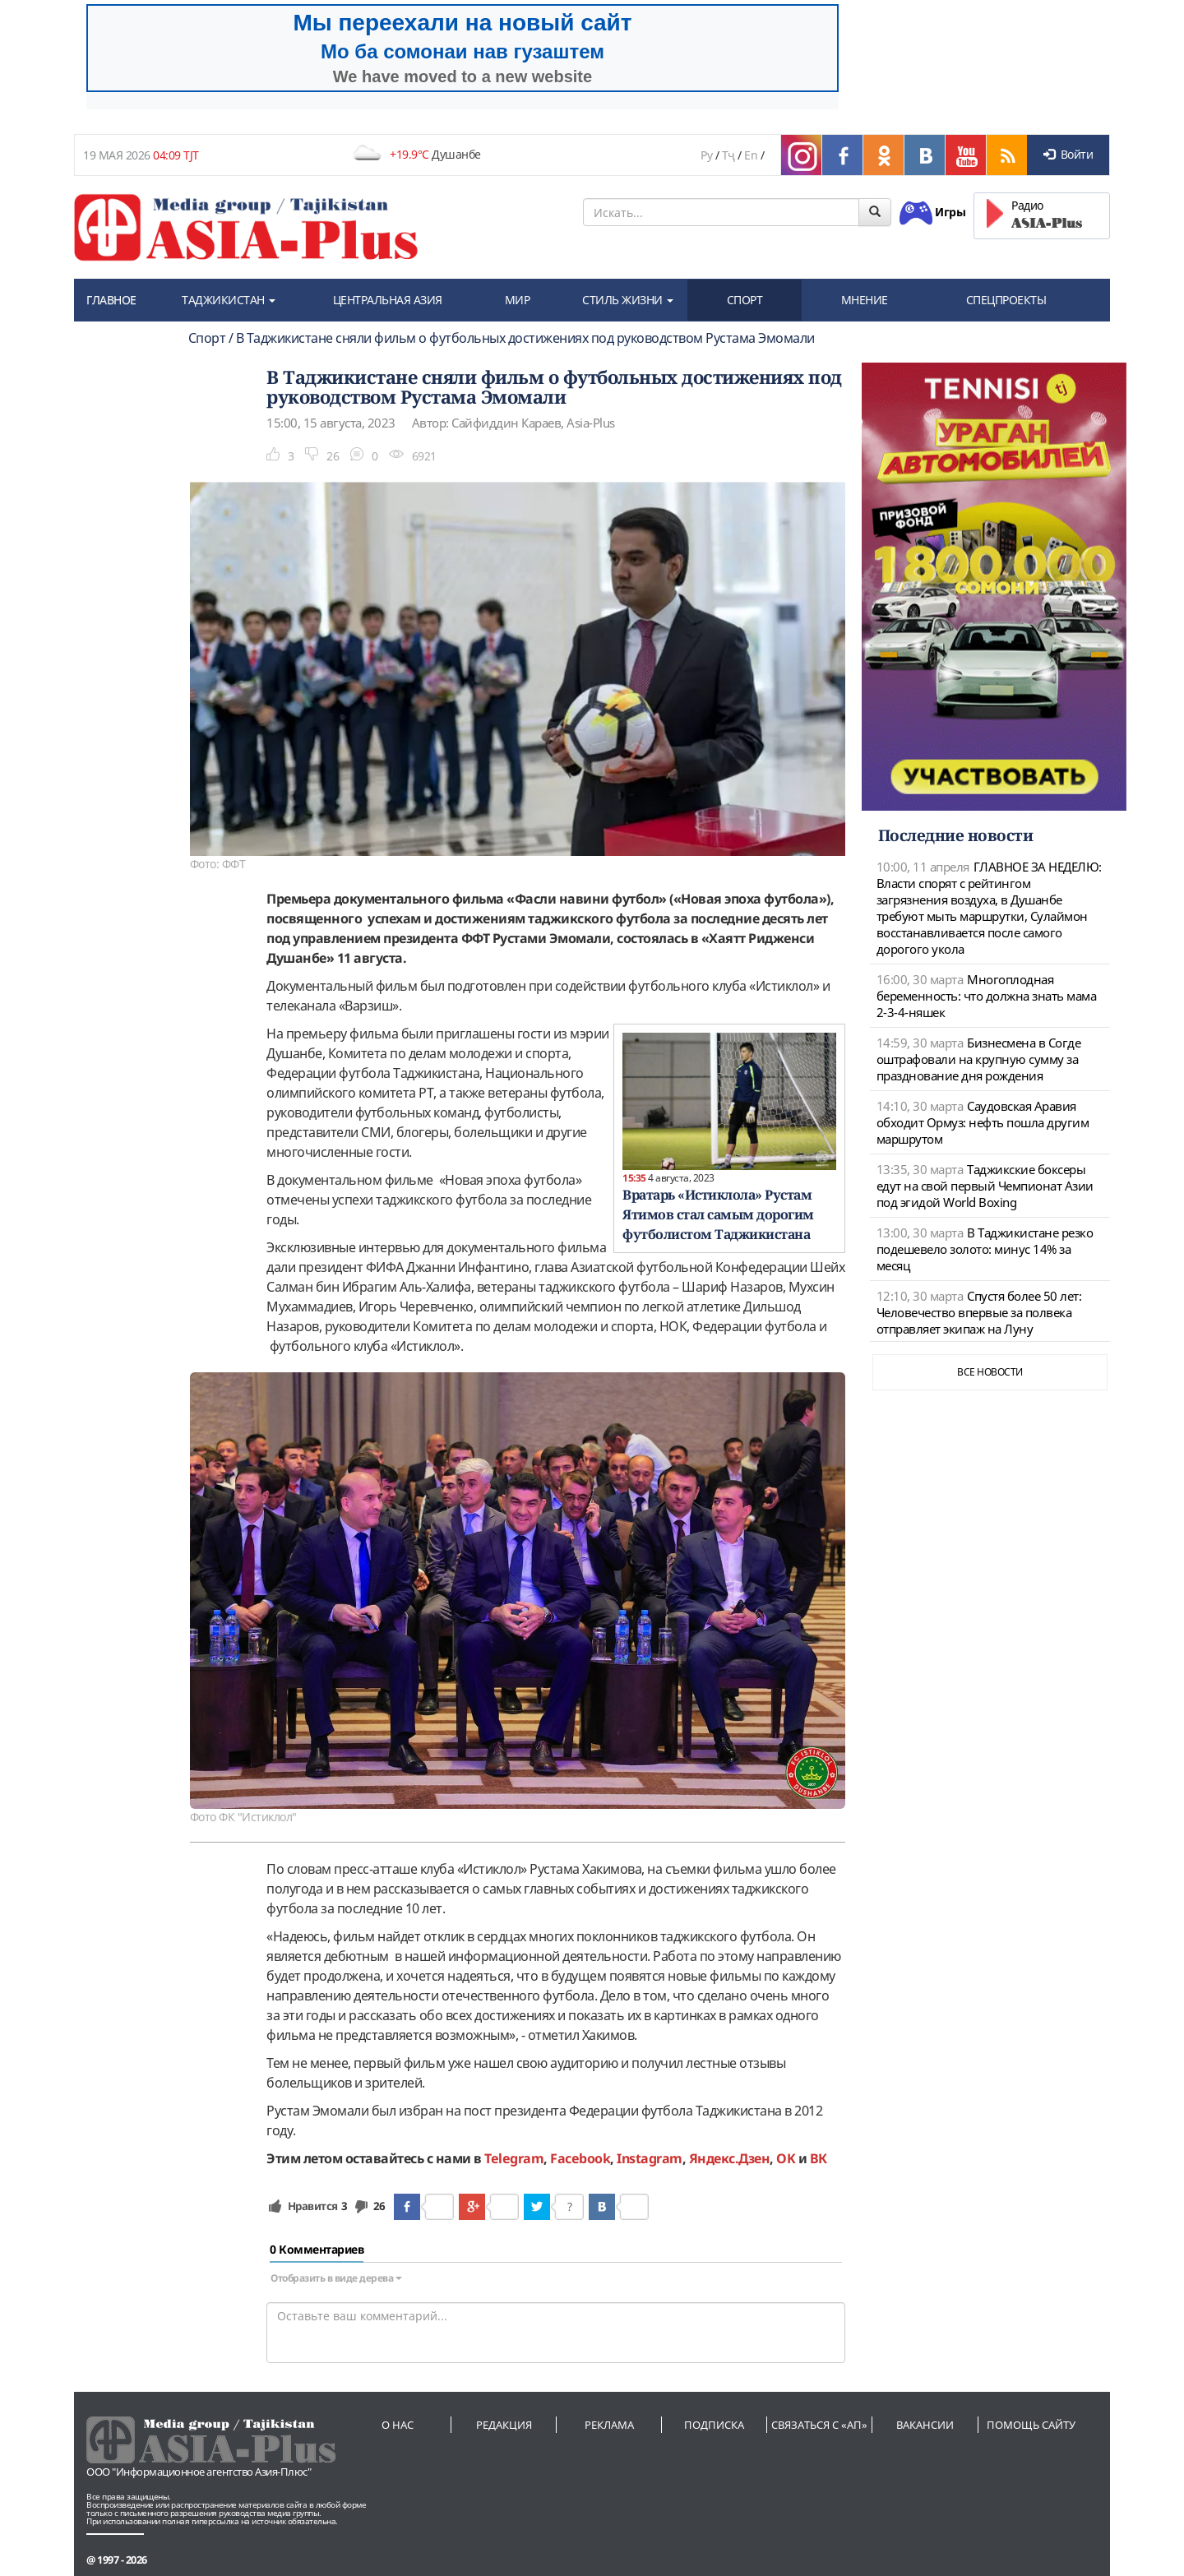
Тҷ (728, 155)
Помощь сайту (1031, 2424)
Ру (706, 155)
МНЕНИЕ (864, 300)
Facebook (580, 2158)
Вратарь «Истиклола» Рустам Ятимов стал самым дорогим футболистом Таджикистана (718, 1214)
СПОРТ (745, 300)
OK (785, 2158)
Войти (1068, 154)
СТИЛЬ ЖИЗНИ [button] (627, 300)
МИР (517, 300)
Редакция (504, 2424)
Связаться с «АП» (819, 2424)
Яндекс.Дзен (729, 2158)
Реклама (609, 2424)
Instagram (649, 2158)
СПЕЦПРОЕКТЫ (1006, 300)
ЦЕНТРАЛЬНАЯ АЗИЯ (387, 300)
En (750, 155)
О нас (398, 2424)
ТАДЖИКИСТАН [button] (228, 300)
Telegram (513, 2158)
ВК (818, 2158)
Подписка (714, 2424)
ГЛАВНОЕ (111, 300)
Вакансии (925, 2424)
